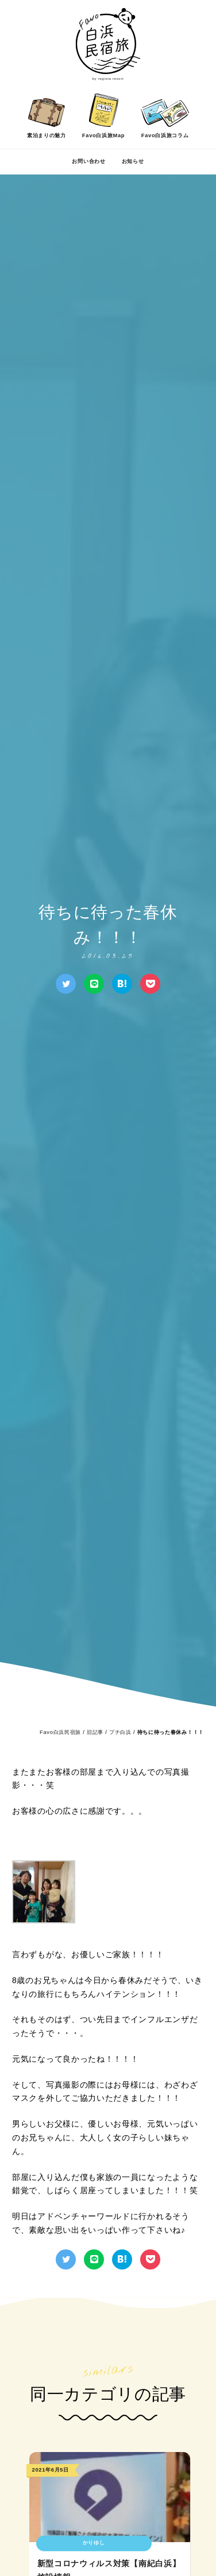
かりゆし (94, 2543)
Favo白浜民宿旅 (60, 1732)
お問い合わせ (88, 161)
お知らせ (133, 161)
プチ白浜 (120, 1732)
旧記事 (95, 1732)
